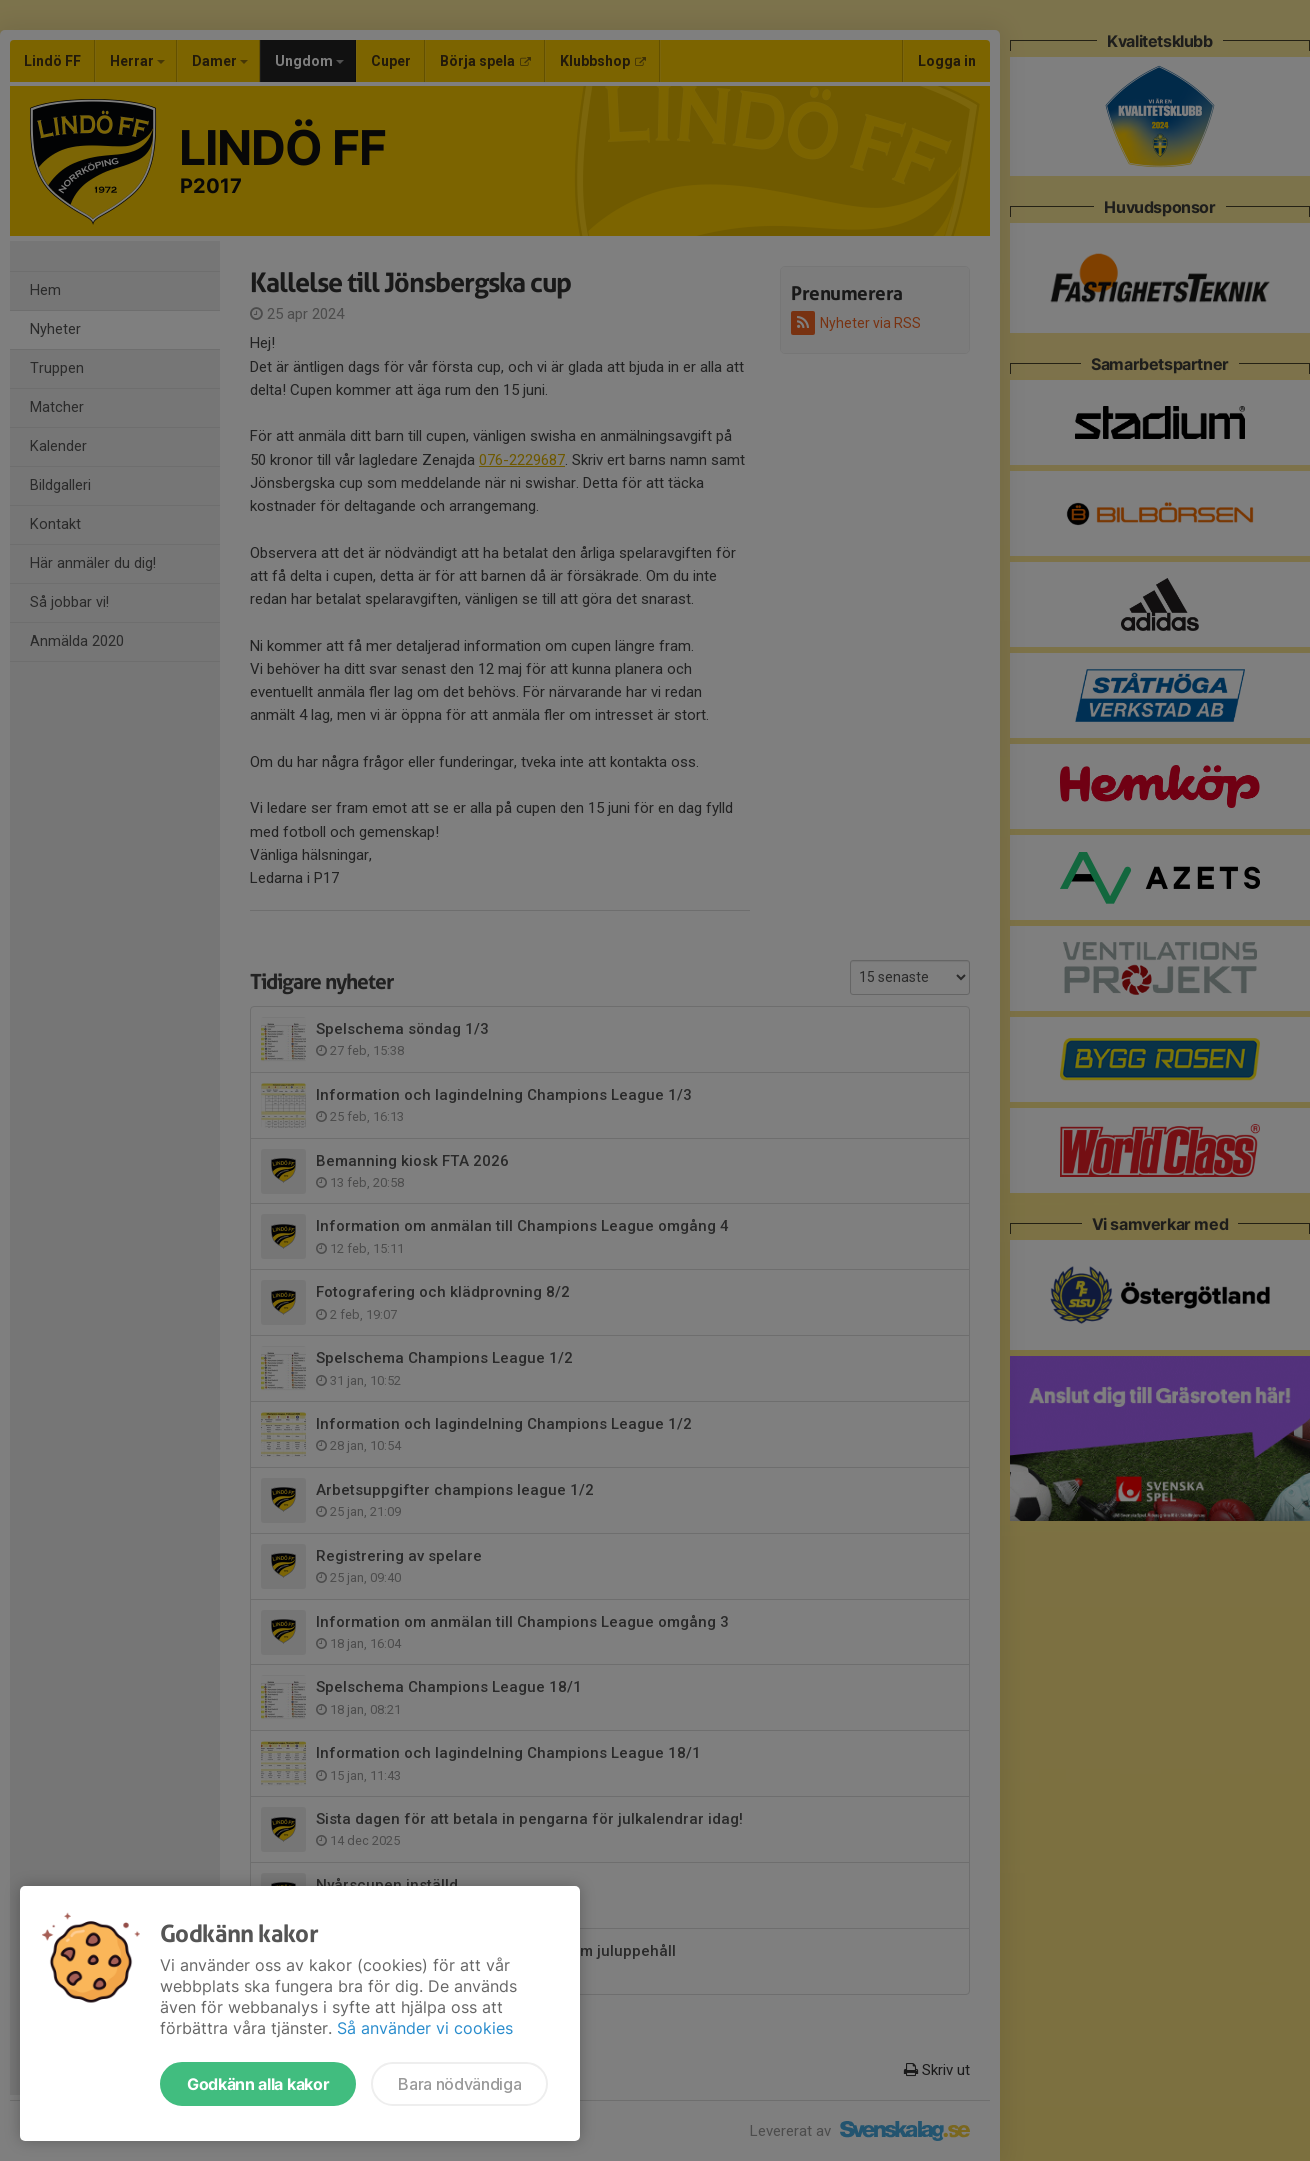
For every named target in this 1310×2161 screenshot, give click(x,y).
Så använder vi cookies (425, 2028)
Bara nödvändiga (459, 2084)
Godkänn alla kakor (258, 2084)
